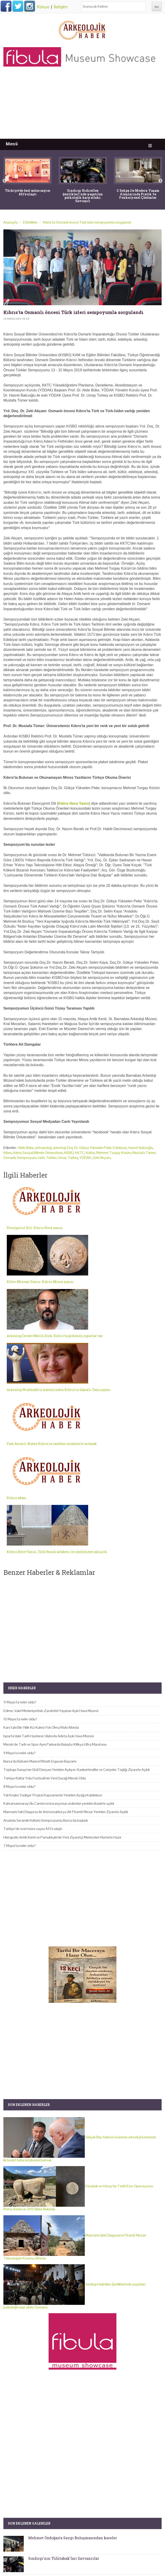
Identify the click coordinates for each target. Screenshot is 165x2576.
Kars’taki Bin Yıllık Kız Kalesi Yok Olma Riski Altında (41, 1727)
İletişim (61, 7)
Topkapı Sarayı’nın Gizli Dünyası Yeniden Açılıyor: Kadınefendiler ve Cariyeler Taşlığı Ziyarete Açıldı (76, 1769)
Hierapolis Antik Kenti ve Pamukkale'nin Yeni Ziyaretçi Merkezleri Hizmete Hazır (62, 1837)
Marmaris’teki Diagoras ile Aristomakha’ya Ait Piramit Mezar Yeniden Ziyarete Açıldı (65, 1811)
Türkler (51, 1157)
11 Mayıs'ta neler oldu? (19, 1702)
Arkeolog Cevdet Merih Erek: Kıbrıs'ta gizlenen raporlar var (55, 1336)
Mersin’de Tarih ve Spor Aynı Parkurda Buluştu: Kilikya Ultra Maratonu (54, 1744)
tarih (41, 1157)
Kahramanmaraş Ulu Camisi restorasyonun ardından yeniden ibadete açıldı (58, 1803)
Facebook (6, 6)
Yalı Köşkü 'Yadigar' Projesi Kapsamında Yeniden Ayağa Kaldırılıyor (52, 1795)
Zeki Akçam (101, 1157)
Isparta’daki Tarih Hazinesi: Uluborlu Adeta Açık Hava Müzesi (48, 1736)
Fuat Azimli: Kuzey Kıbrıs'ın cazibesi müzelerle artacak (52, 1444)
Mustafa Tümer (144, 1152)
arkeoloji (59, 1147)
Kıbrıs (7, 1152)
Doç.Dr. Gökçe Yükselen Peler (89, 1147)
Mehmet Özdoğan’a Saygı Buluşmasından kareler (72, 2537)
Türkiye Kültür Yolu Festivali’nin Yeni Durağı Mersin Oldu (44, 1778)
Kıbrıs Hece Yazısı (73, 803)
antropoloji (43, 1147)
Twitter (17, 6)
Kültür (90, 1152)
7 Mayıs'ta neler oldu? (19, 1845)
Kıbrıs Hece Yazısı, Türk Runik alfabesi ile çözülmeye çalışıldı (57, 1552)
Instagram (29, 6)
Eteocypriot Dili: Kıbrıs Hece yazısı (35, 1228)
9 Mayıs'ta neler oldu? (19, 1753)
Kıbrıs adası (16, 1498)
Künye (43, 7)
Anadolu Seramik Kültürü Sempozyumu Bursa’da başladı (45, 1820)
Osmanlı (9, 1157)
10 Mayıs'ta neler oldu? (20, 1719)
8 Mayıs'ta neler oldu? (19, 1786)
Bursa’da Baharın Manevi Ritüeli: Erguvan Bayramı (39, 1761)
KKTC (80, 1152)
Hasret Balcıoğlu (140, 1147)
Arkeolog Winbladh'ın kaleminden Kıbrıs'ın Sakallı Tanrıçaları (59, 1390)
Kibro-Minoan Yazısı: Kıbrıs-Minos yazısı (40, 1282)
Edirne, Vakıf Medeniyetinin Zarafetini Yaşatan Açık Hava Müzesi (50, 1710)
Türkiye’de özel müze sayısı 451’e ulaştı (32, 1828)
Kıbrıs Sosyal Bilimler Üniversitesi (38, 1152)
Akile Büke (26, 1147)
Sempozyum (26, 1157)
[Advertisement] (82, 104)
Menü (12, 143)
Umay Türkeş (68, 1157)
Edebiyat (120, 1147)
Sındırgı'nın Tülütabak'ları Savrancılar (63, 2558)
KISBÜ (69, 1152)
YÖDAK (85, 1157)
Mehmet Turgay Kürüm (113, 1152)
